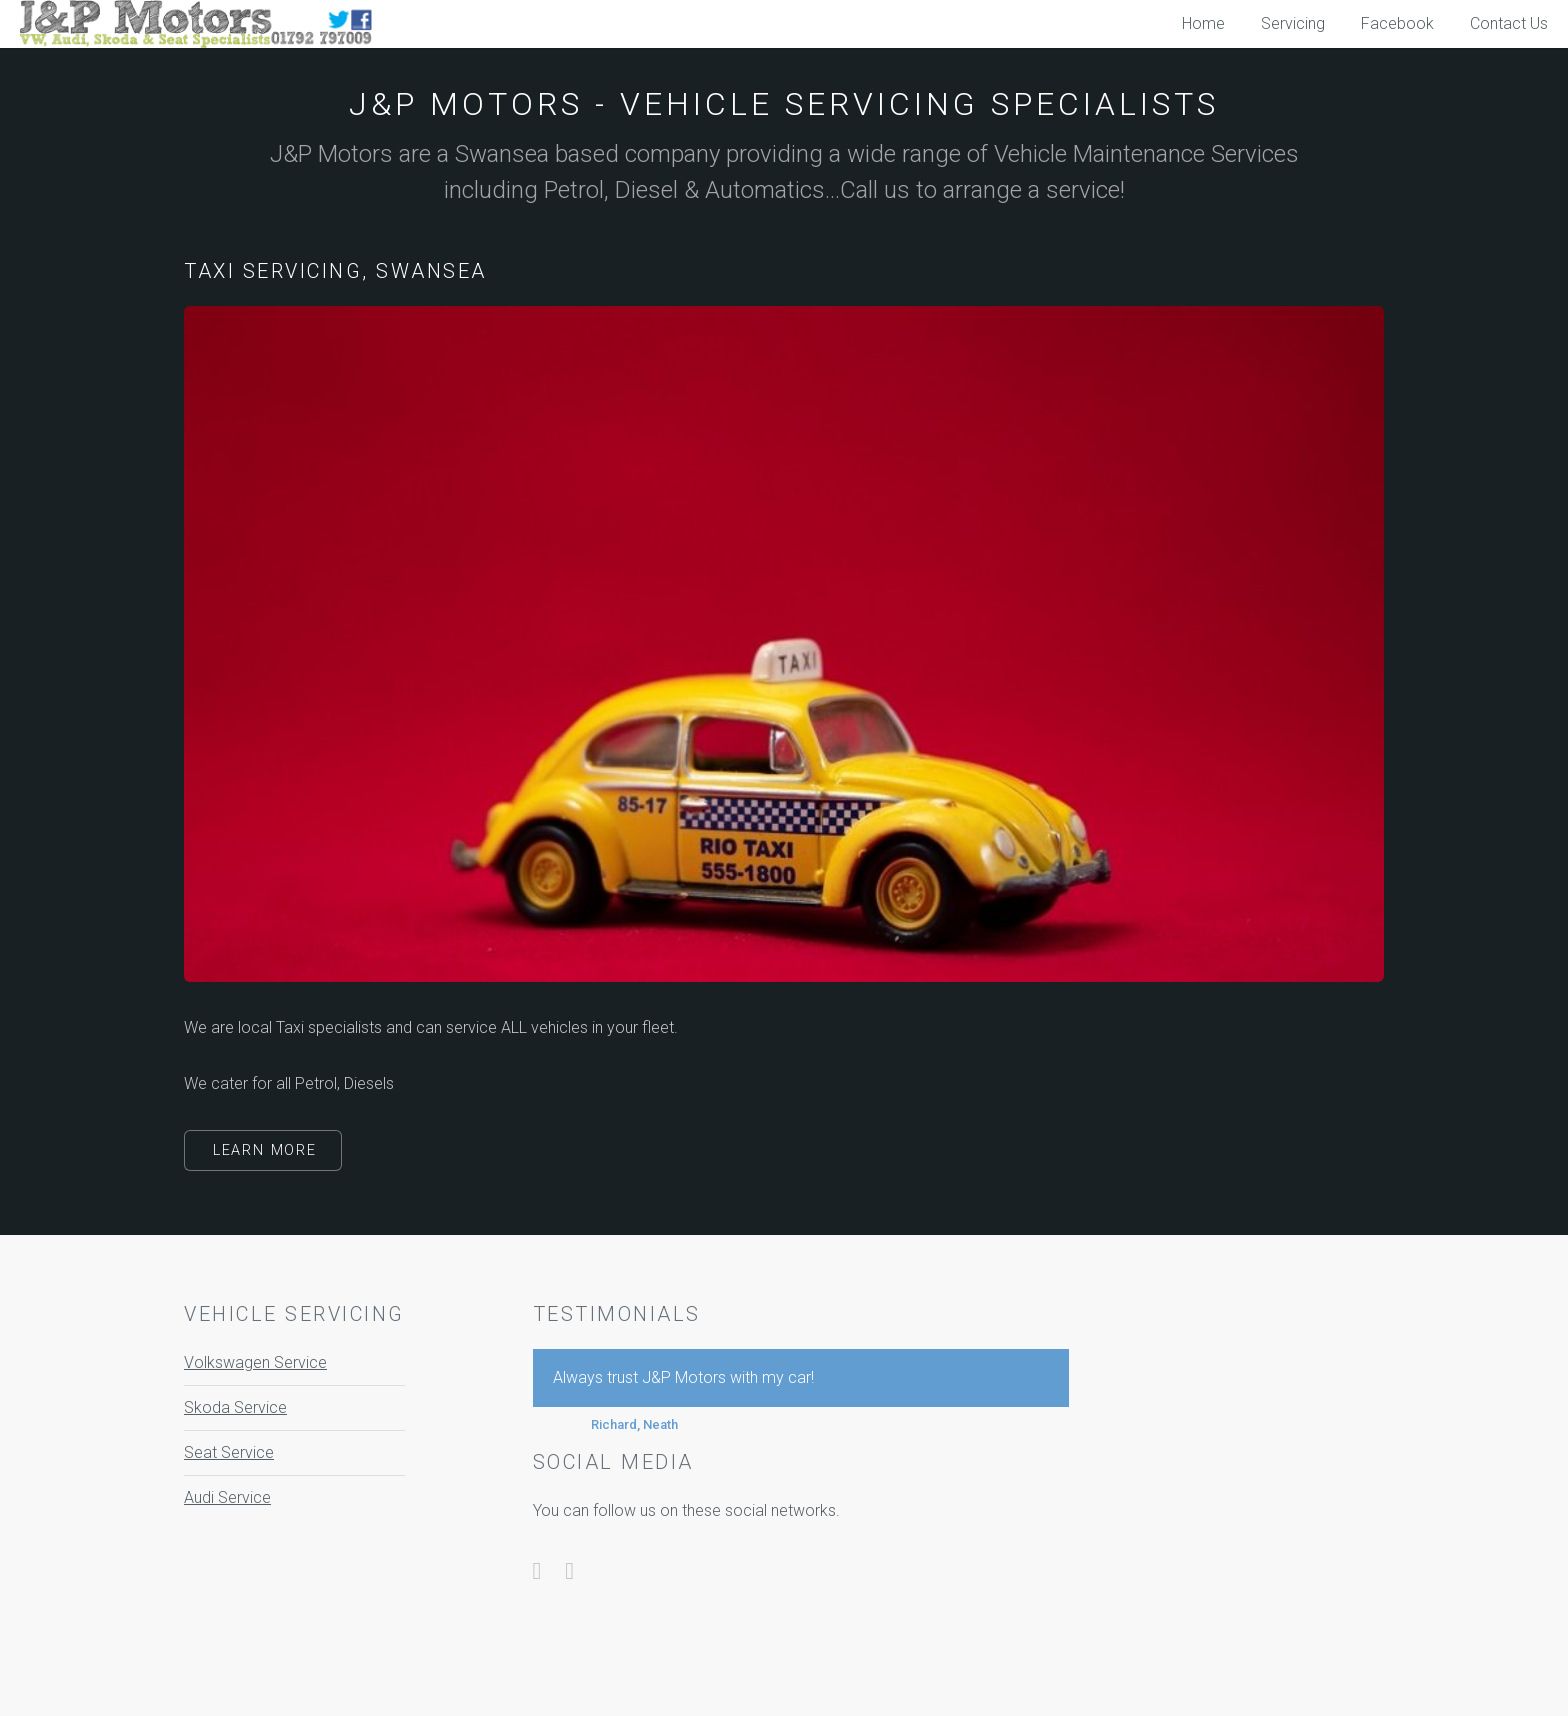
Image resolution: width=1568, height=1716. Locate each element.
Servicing (1293, 23)
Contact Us (1509, 23)
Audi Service (227, 1497)
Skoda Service (235, 1407)
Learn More (265, 1150)
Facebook (1397, 23)
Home (1203, 23)
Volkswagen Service (255, 1362)
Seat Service (229, 1452)
